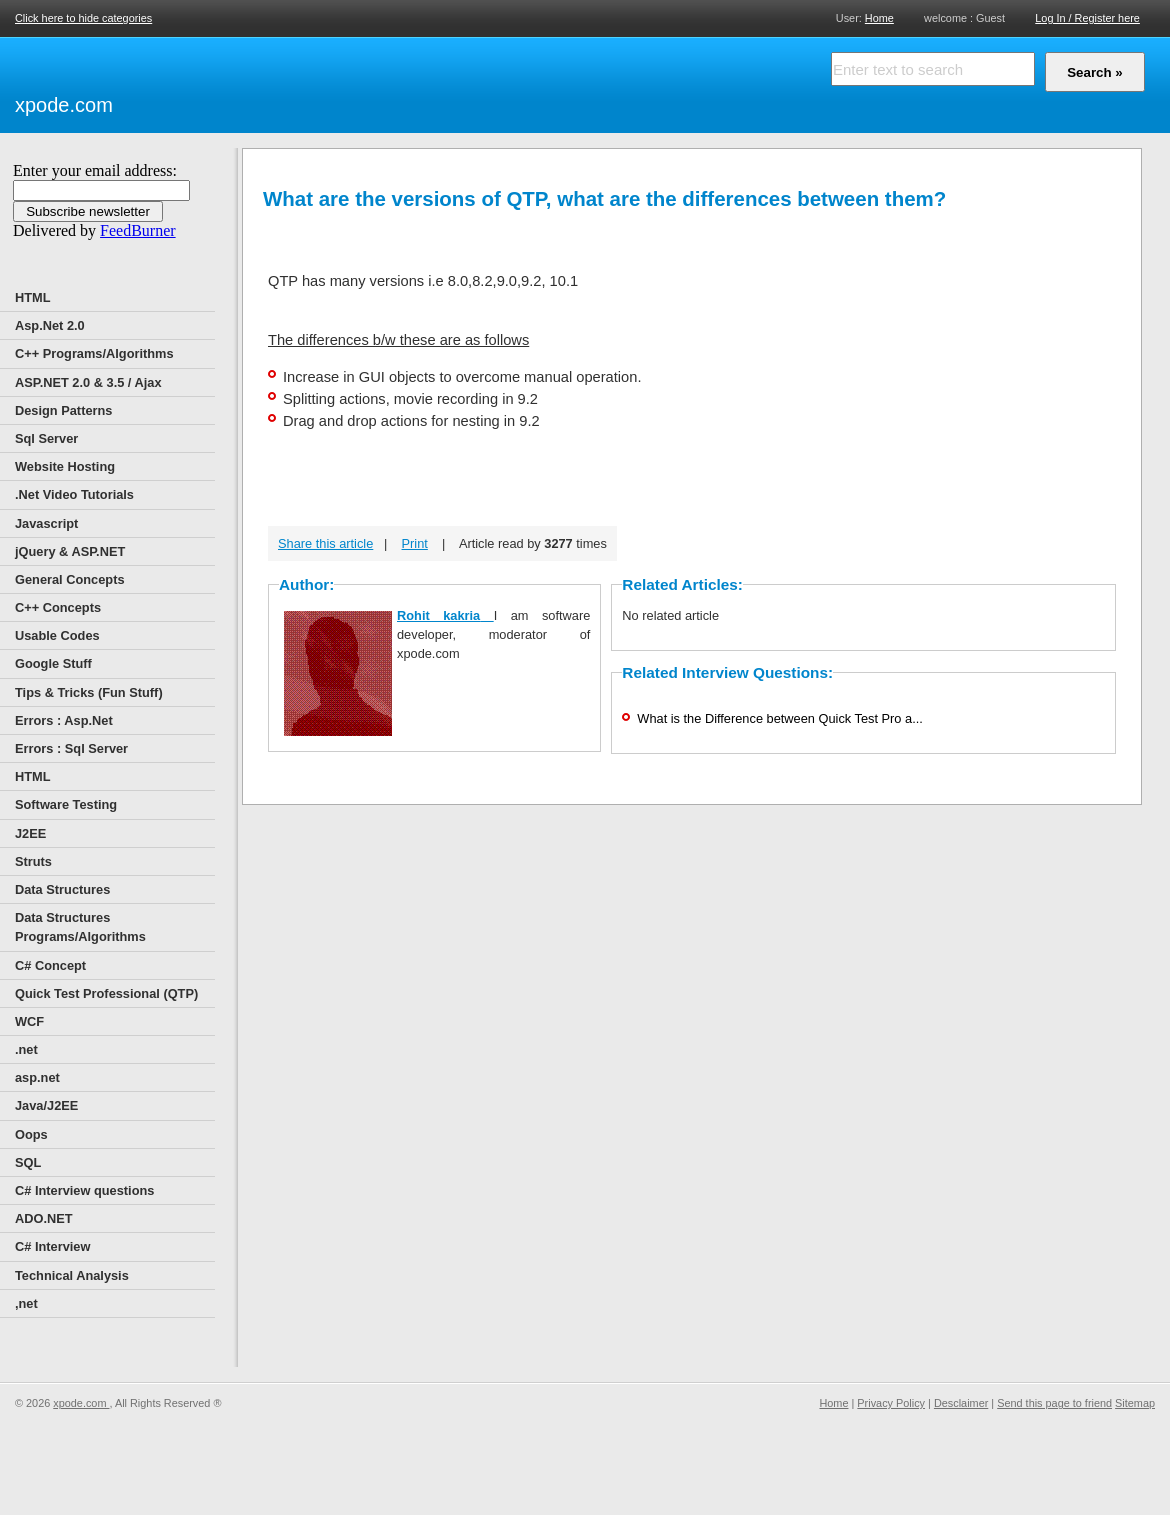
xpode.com (64, 105)
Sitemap (1135, 1403)
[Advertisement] (350, 82)
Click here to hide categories (83, 18)
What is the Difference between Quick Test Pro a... (779, 718)
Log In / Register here (1087, 18)
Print (415, 543)
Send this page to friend (1054, 1403)
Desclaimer (961, 1403)
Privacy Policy (891, 1403)
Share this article (325, 543)
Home (879, 17)
